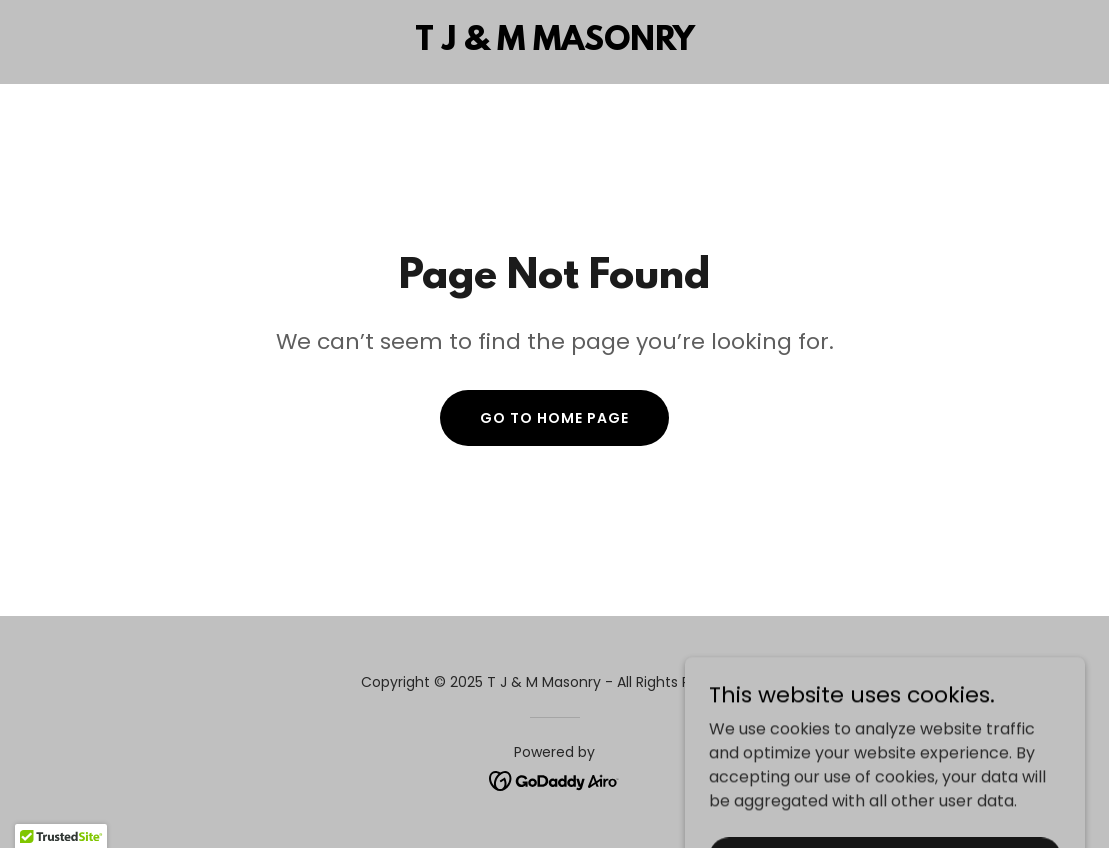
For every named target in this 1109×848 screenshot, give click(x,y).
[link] (555, 44)
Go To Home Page (554, 418)
